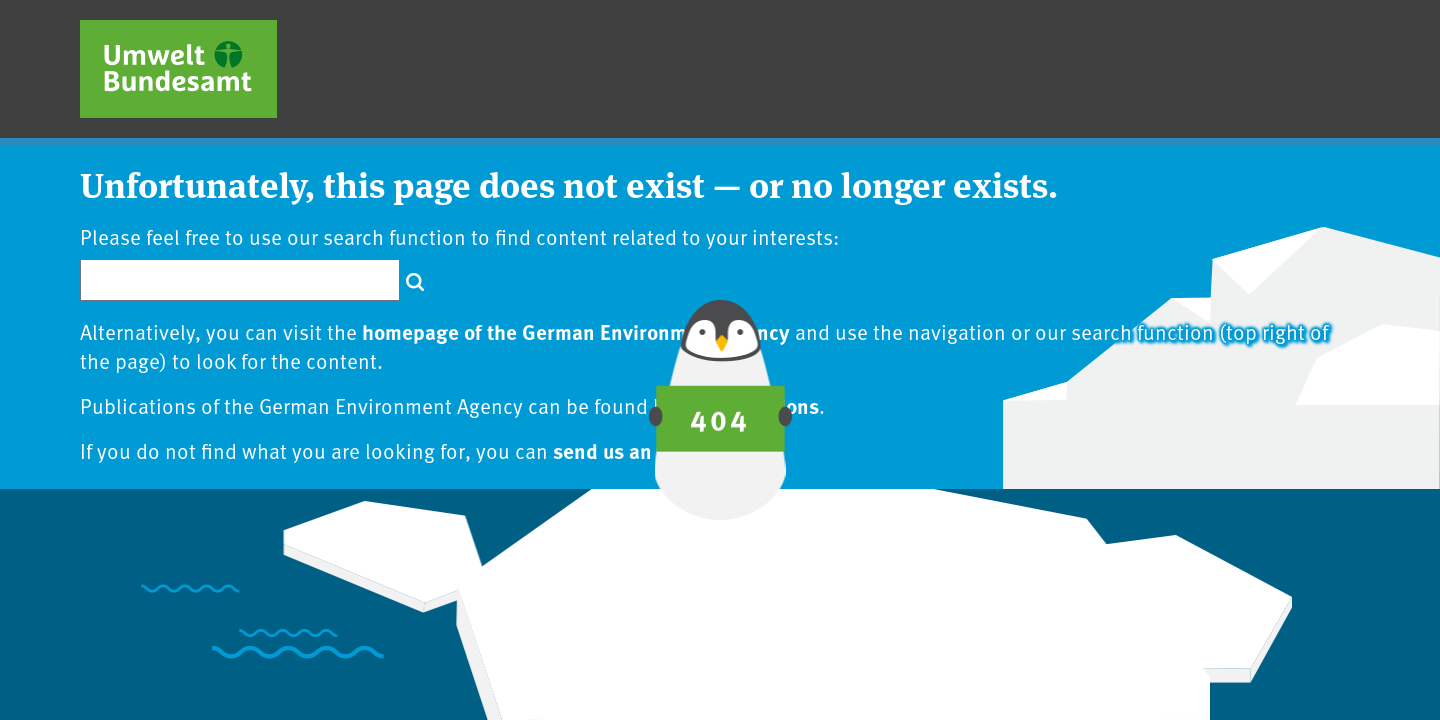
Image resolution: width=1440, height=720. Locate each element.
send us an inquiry (638, 450)
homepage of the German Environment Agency (576, 331)
